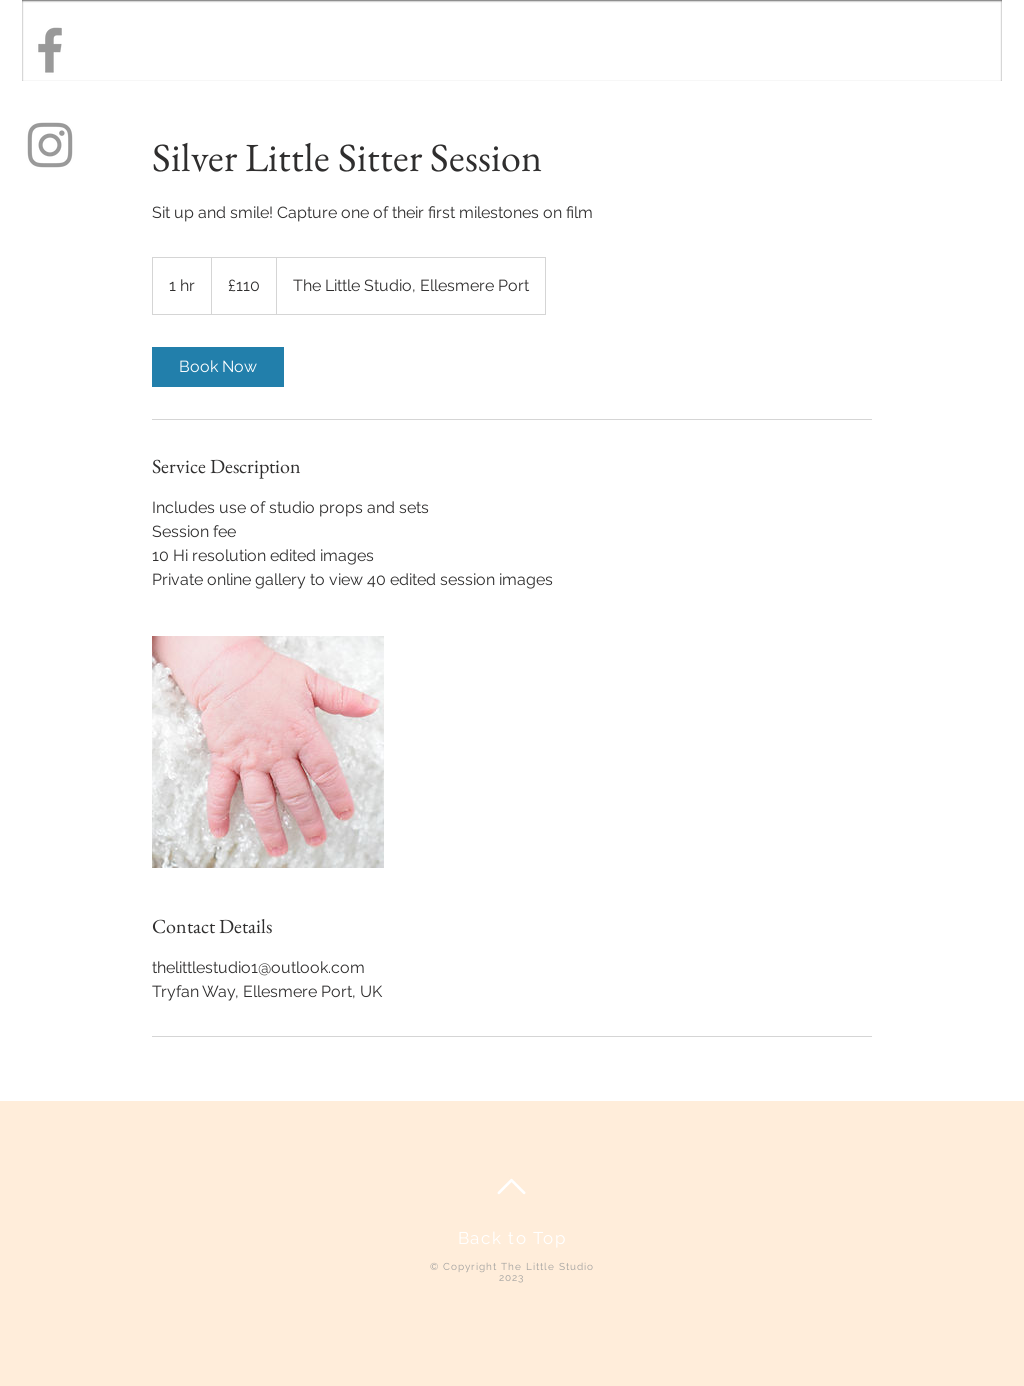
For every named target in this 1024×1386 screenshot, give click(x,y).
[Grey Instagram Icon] (50, 145)
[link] (218, 367)
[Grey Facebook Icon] (50, 50)
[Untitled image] (268, 752)
